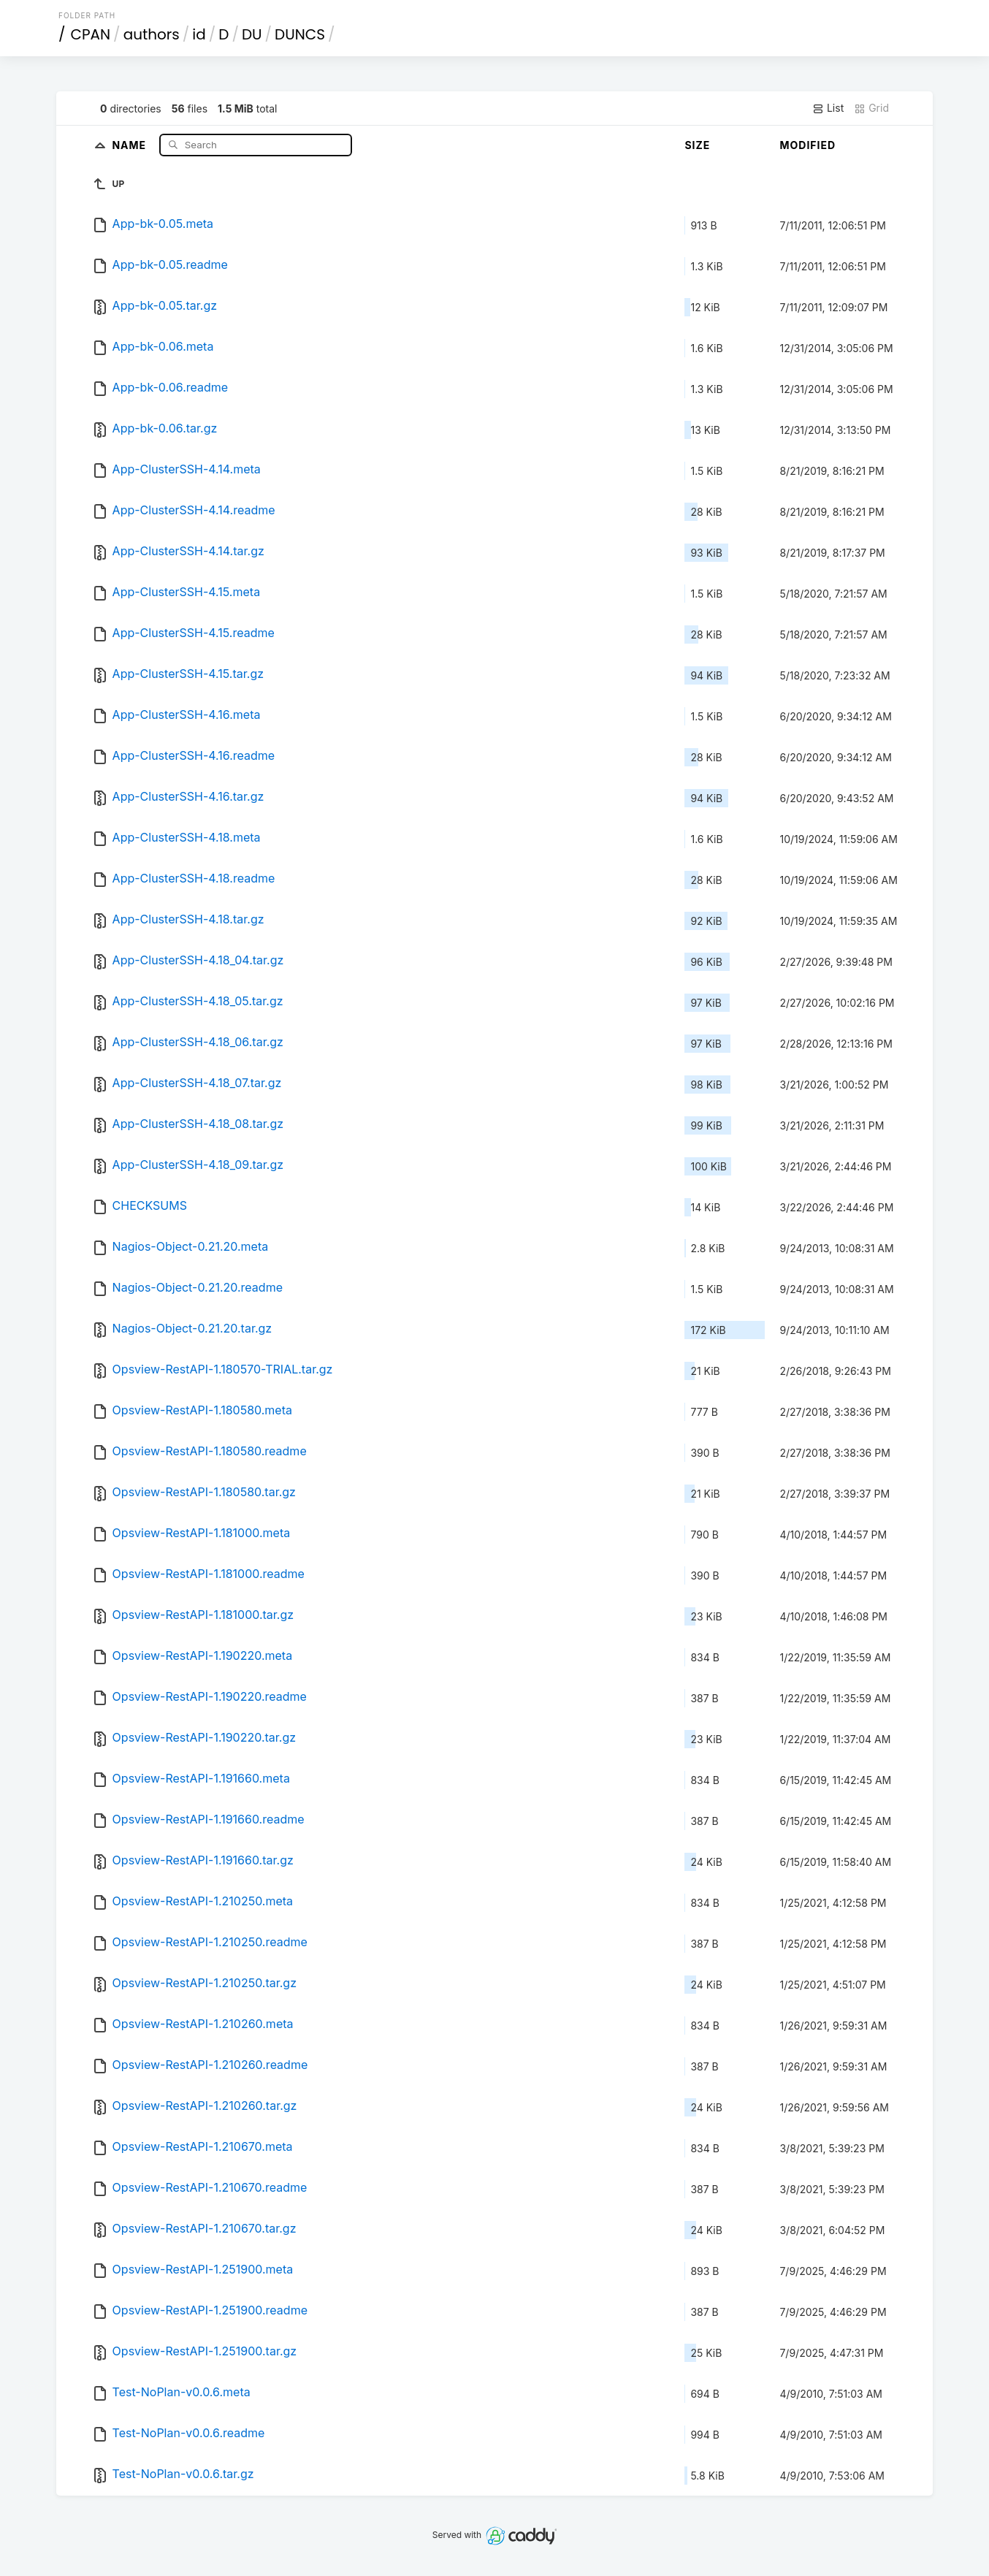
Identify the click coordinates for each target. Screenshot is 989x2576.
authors (151, 34)
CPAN (91, 34)
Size (697, 145)
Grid (871, 108)
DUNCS (300, 34)
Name (130, 144)
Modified (807, 145)
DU (252, 34)
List (828, 108)
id (198, 34)
